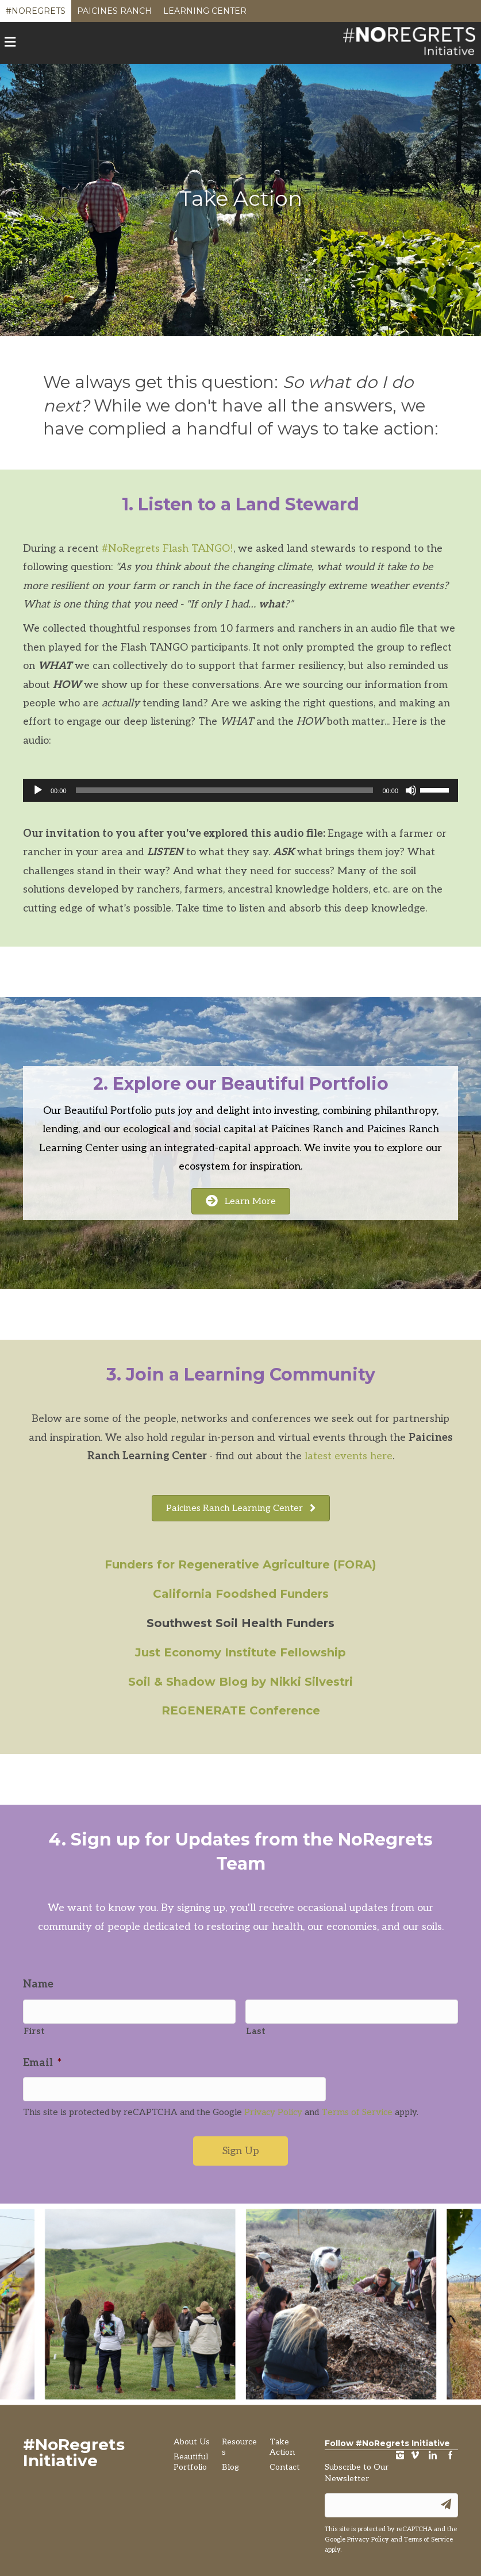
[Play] (38, 790)
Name (38, 1984)
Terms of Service (357, 2107)
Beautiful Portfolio (108, 1111)
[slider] (225, 790)
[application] (240, 790)
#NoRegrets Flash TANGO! (167, 549)
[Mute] (411, 790)
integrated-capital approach (231, 1148)
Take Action (282, 2442)
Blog (230, 2462)
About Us (192, 2437)
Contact (285, 2462)
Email (42, 2060)
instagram (400, 2451)
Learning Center (204, 14)
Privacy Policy (273, 2107)
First (34, 2029)
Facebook (451, 2451)
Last (256, 2029)
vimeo (415, 2451)
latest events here (349, 1456)
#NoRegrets (35, 14)
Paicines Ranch (114, 14)
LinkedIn (433, 2451)
